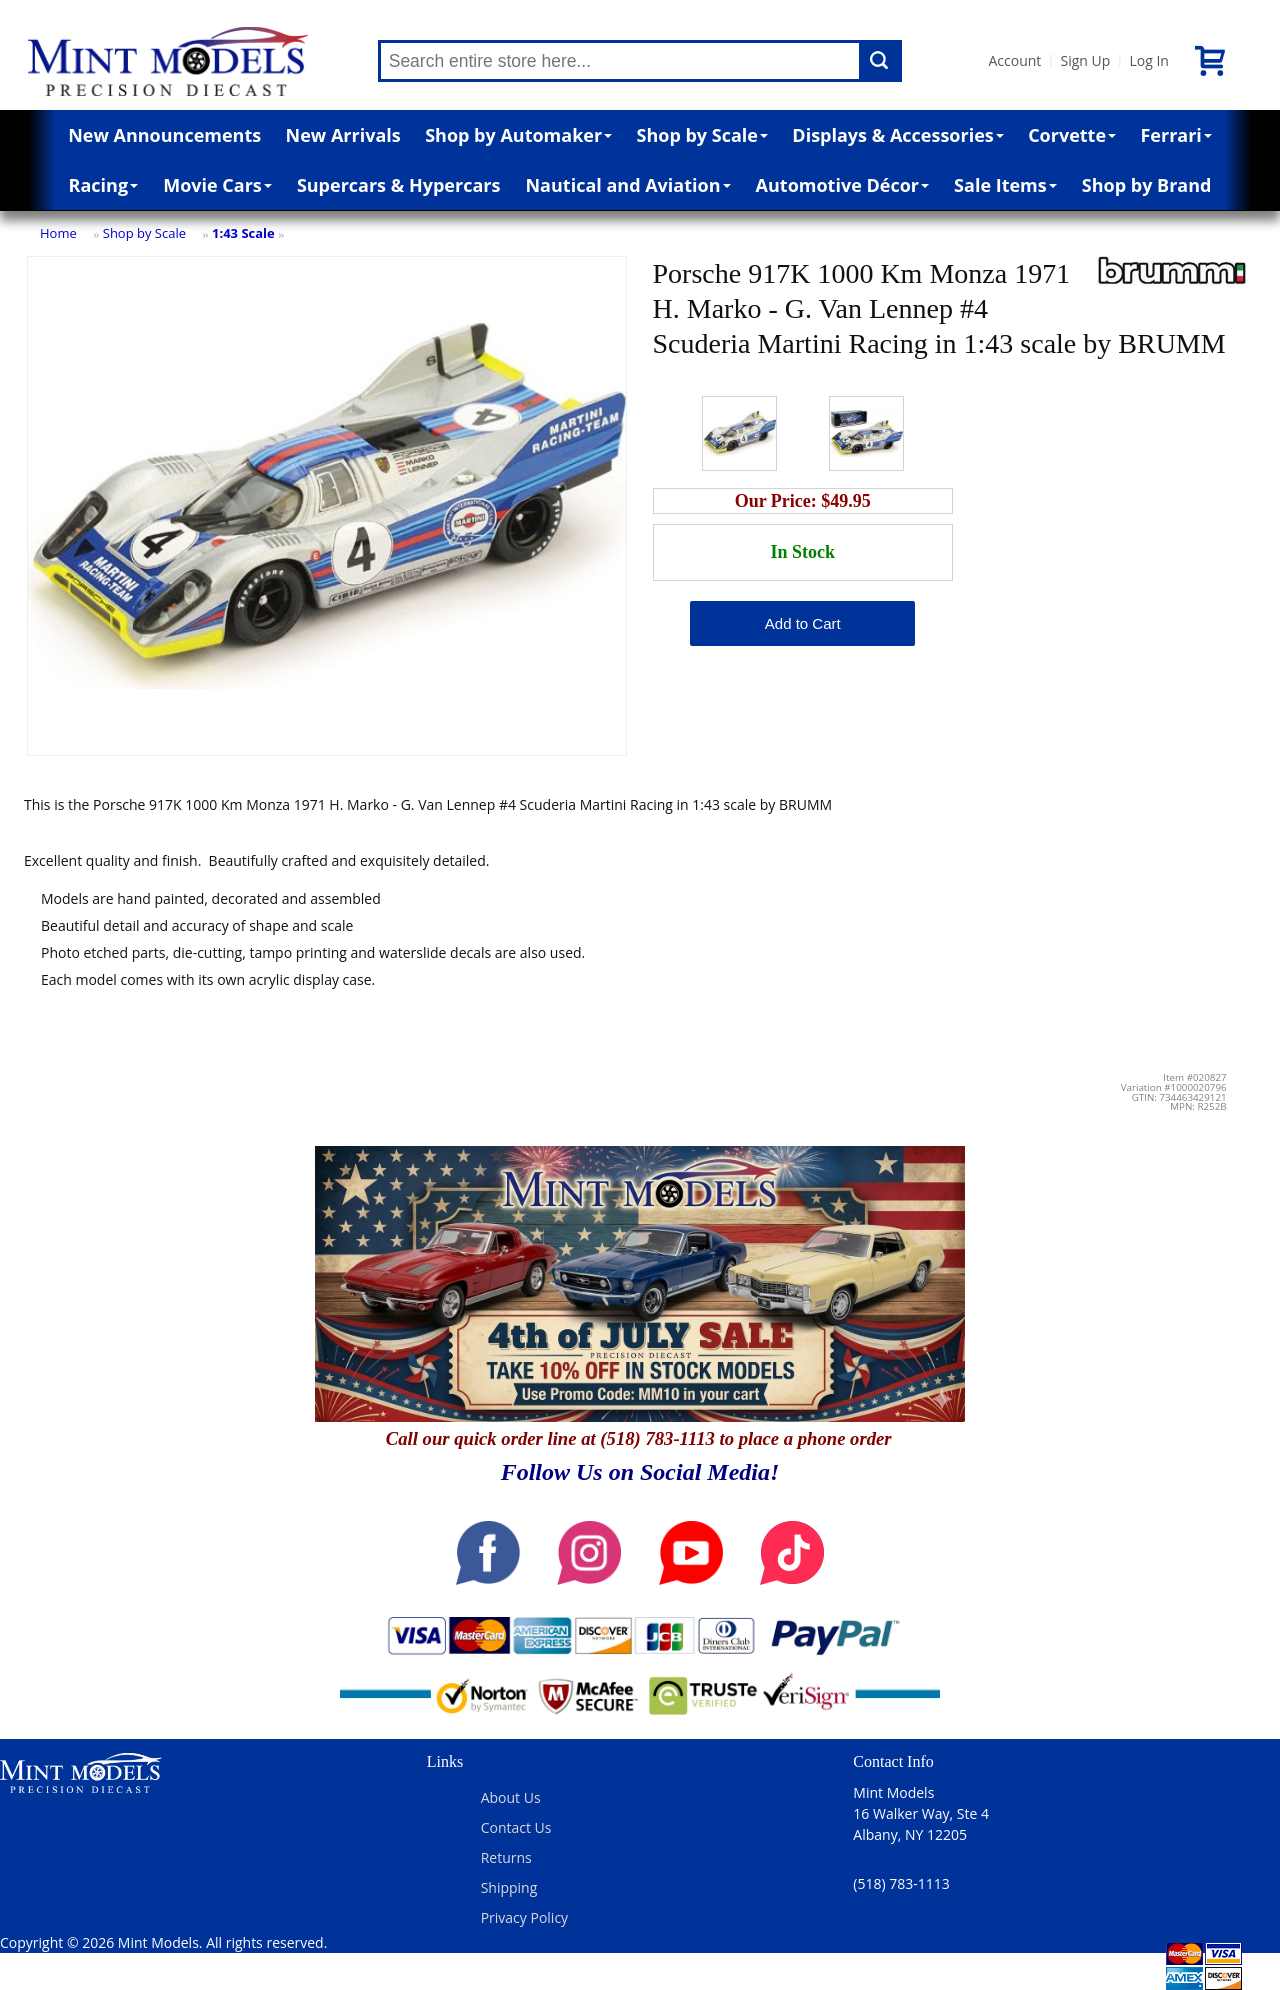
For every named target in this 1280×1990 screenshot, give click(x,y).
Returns (506, 1857)
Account (1015, 60)
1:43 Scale (243, 233)
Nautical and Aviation (627, 185)
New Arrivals (343, 135)
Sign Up (1085, 60)
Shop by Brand (1147, 185)
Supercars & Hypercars (399, 185)
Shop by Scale (702, 135)
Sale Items (1005, 185)
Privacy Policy (524, 1917)
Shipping (509, 1887)
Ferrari (1175, 135)
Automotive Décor (842, 185)
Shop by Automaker (518, 135)
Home (58, 233)
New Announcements (164, 135)
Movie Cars (217, 185)
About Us (511, 1797)
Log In (1148, 60)
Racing (104, 185)
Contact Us (516, 1827)
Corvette (1072, 135)
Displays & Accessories (897, 135)
